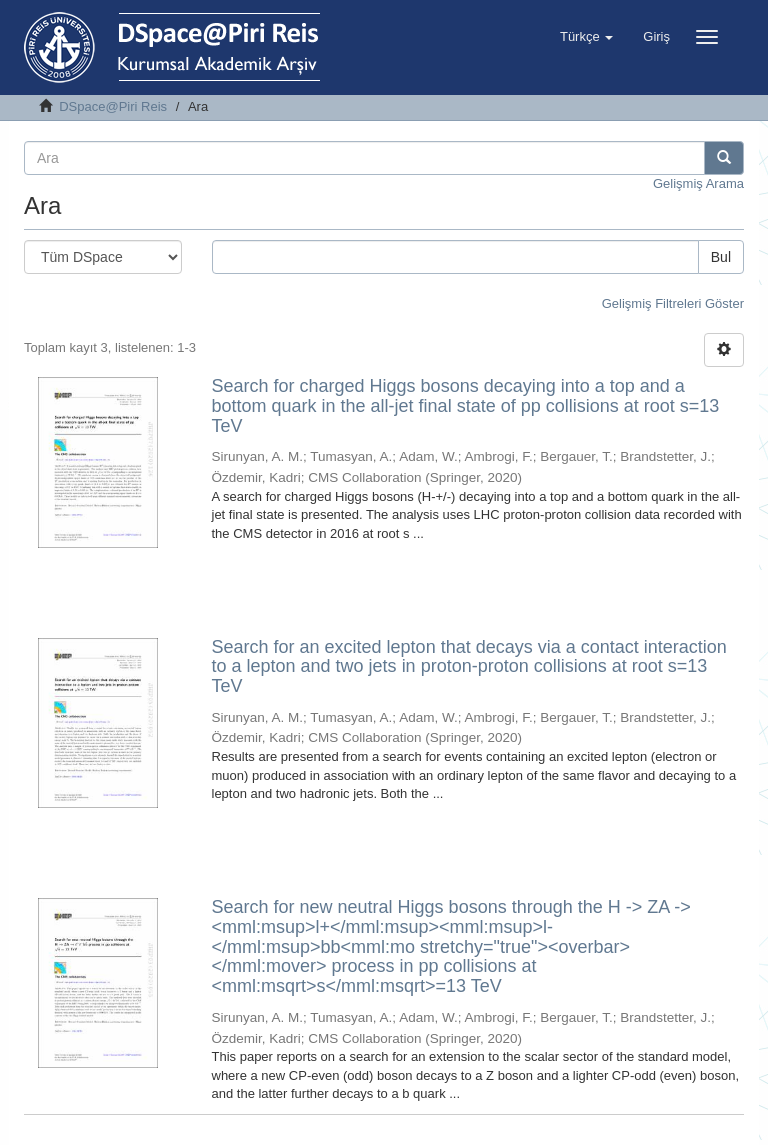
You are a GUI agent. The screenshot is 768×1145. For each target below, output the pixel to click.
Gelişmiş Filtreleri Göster (673, 303)
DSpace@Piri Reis (113, 106)
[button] (586, 37)
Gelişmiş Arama (698, 183)
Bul (721, 257)
